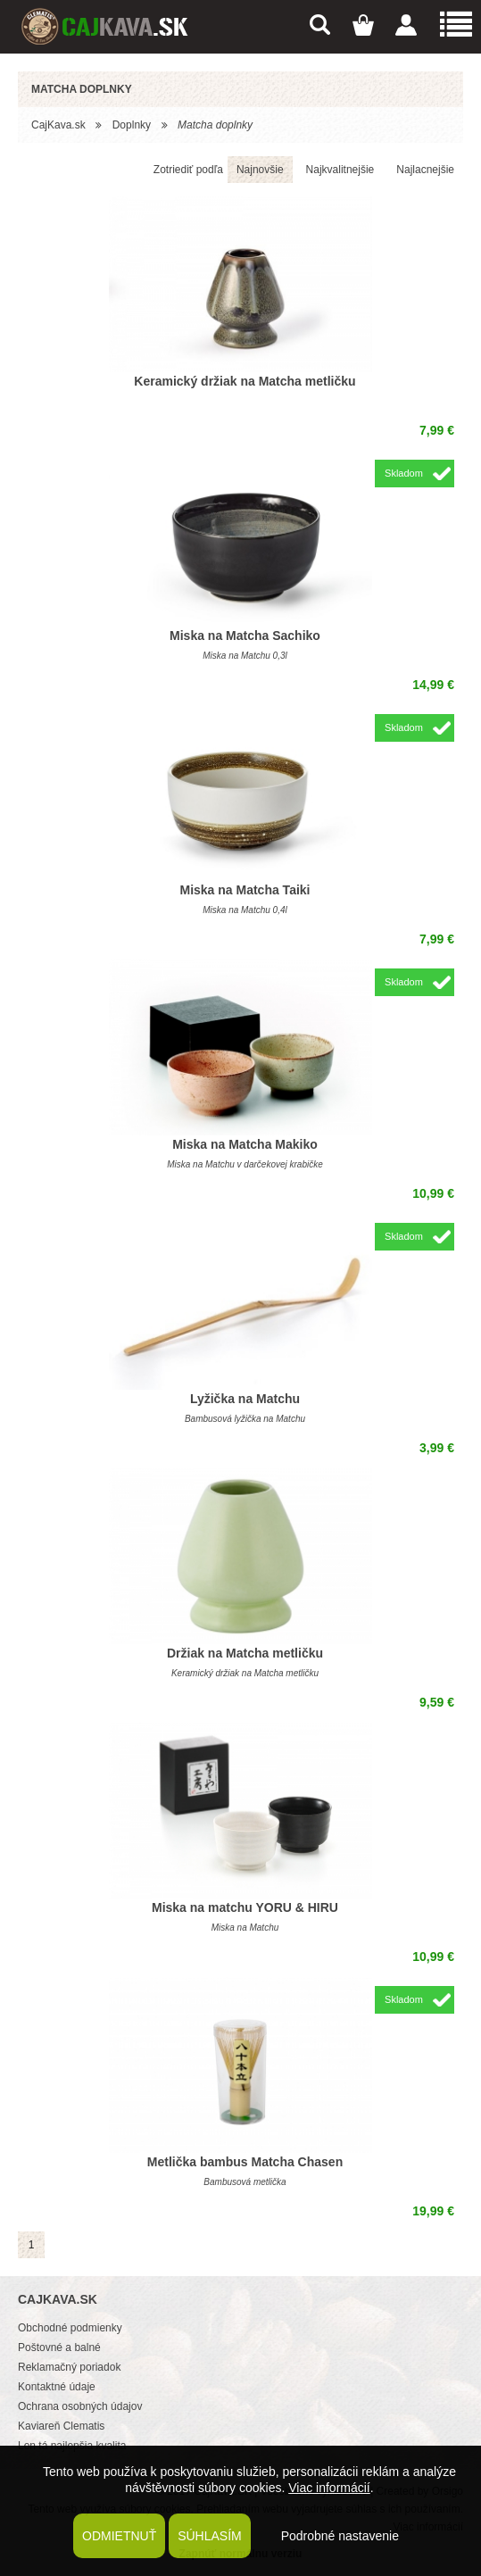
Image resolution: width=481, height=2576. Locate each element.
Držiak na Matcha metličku (245, 1653)
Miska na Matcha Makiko (245, 1144)
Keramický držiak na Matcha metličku (244, 381)
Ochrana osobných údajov (80, 2406)
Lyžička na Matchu (245, 1399)
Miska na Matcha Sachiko (245, 635)
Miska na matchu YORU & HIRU (245, 1907)
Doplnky (131, 125)
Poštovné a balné (59, 2347)
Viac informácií (329, 2487)
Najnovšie (260, 169)
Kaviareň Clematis (61, 2426)
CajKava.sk (58, 125)
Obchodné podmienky (70, 2328)
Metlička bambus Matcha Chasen (245, 2162)
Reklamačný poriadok (69, 2367)
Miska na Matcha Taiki (244, 890)
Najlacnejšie (425, 169)
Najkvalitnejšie (340, 169)
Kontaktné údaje (56, 2387)
